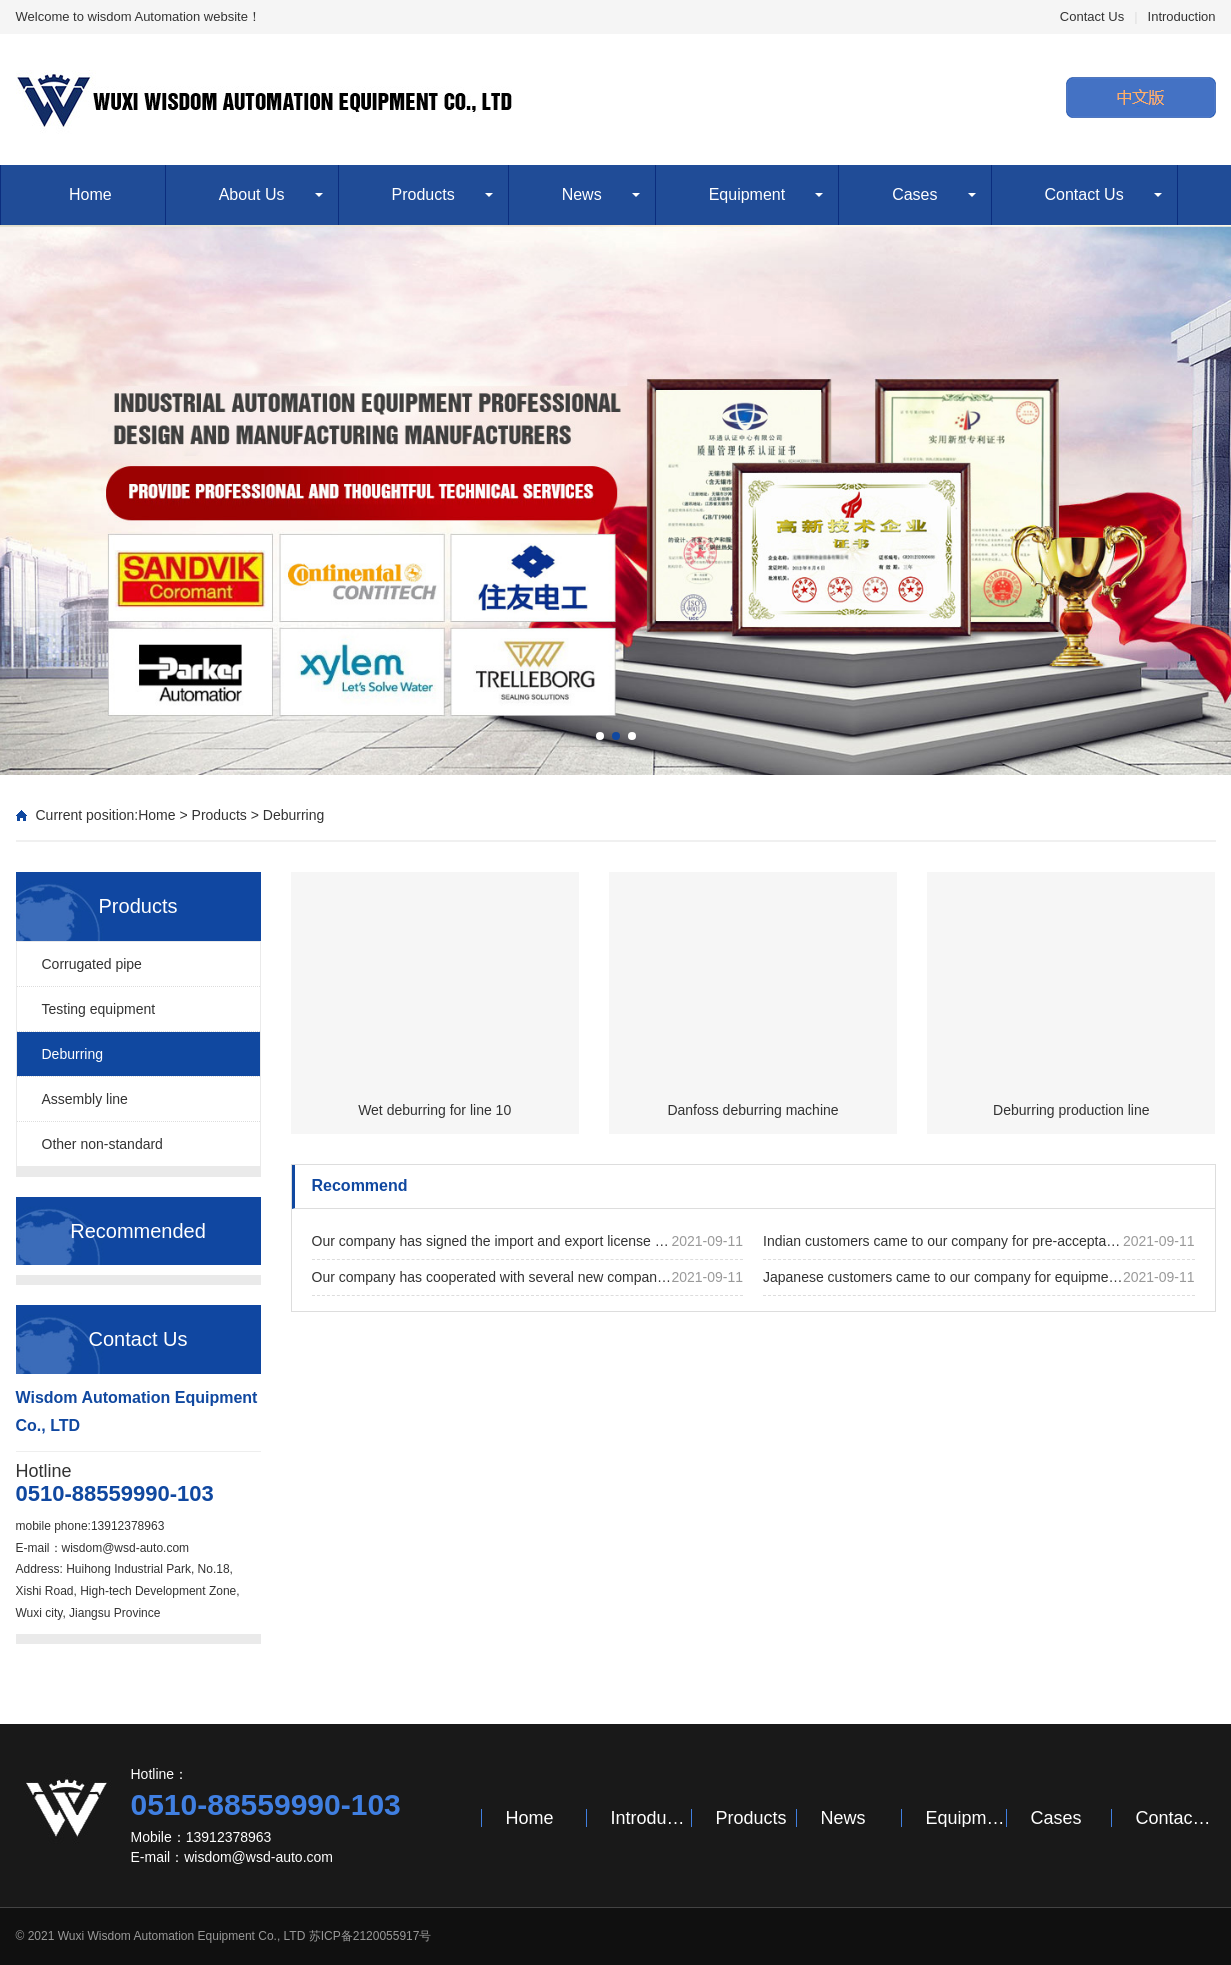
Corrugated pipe (92, 964)
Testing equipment (99, 1009)
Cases (914, 194)
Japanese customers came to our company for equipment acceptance (979, 1277)
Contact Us (1092, 16)
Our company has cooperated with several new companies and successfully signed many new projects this (528, 1277)
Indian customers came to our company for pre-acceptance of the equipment (979, 1241)
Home (90, 194)
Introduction (1182, 16)
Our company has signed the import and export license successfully (528, 1241)
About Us (252, 194)
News (582, 194)
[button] (600, 736)
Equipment (747, 194)
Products (423, 194)
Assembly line (85, 1099)
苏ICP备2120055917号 (370, 1936)
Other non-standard (102, 1144)
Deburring (293, 815)
